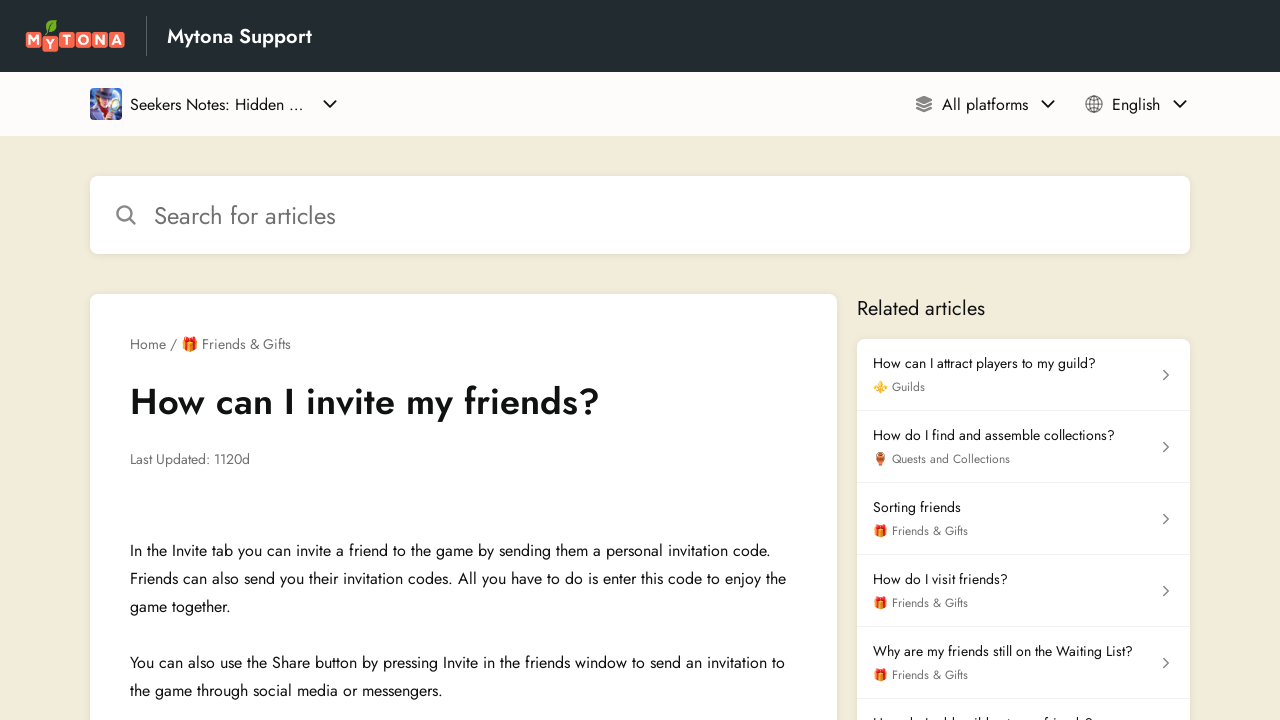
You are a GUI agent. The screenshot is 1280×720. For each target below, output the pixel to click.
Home (148, 344)
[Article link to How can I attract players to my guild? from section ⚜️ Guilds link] (1023, 375)
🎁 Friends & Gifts (236, 344)
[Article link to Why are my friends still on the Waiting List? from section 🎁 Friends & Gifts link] (1023, 663)
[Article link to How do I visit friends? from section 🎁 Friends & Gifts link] (1023, 591)
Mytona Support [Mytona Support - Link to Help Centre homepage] (239, 36)
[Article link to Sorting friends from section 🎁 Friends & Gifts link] (1023, 519)
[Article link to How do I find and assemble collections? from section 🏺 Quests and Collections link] (1023, 447)
